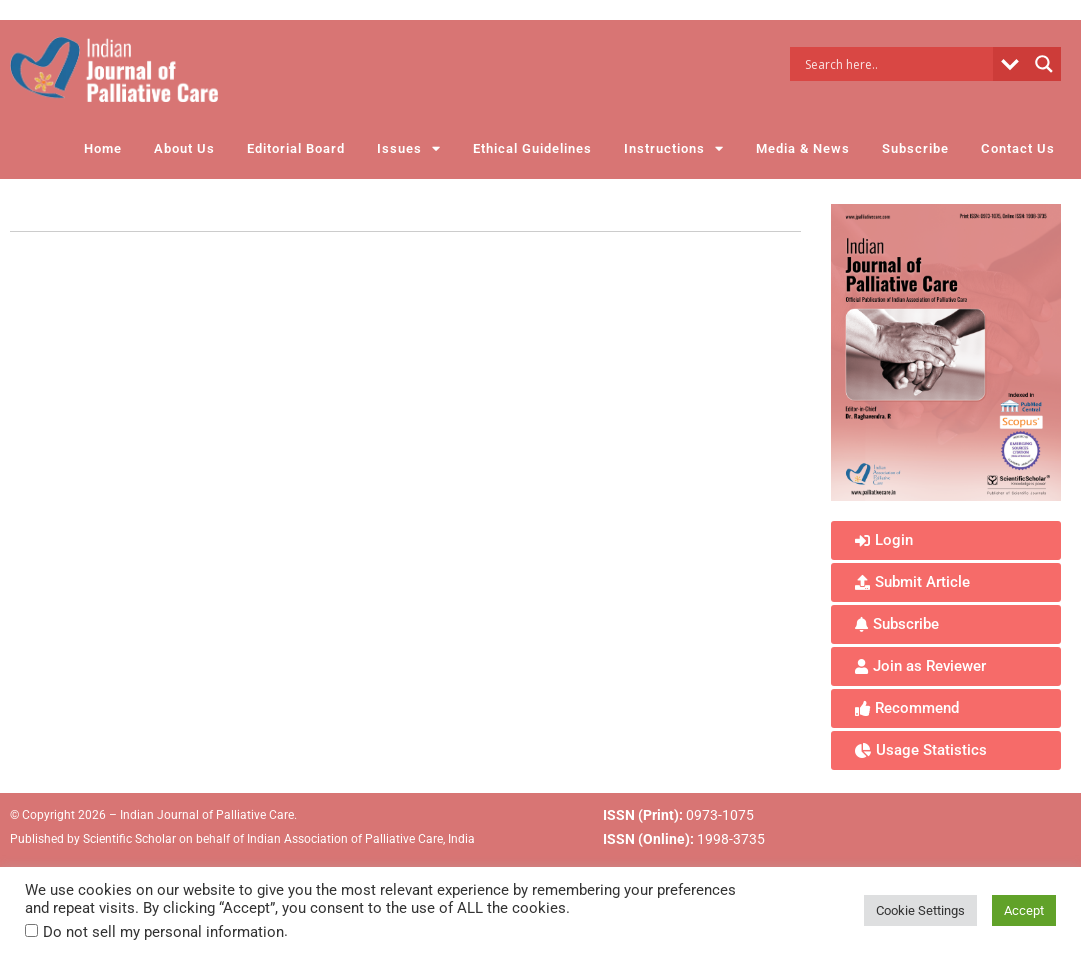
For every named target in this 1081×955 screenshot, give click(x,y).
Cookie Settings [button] (920, 910)
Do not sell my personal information (163, 932)
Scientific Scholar (128, 839)
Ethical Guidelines (532, 148)
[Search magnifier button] (1044, 64)
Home (103, 148)
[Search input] (896, 64)
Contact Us (1018, 148)
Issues (409, 148)
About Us (184, 148)
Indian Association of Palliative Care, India (361, 839)
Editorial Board (296, 148)
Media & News (803, 148)
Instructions (674, 148)
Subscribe (915, 148)
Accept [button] (1024, 910)
